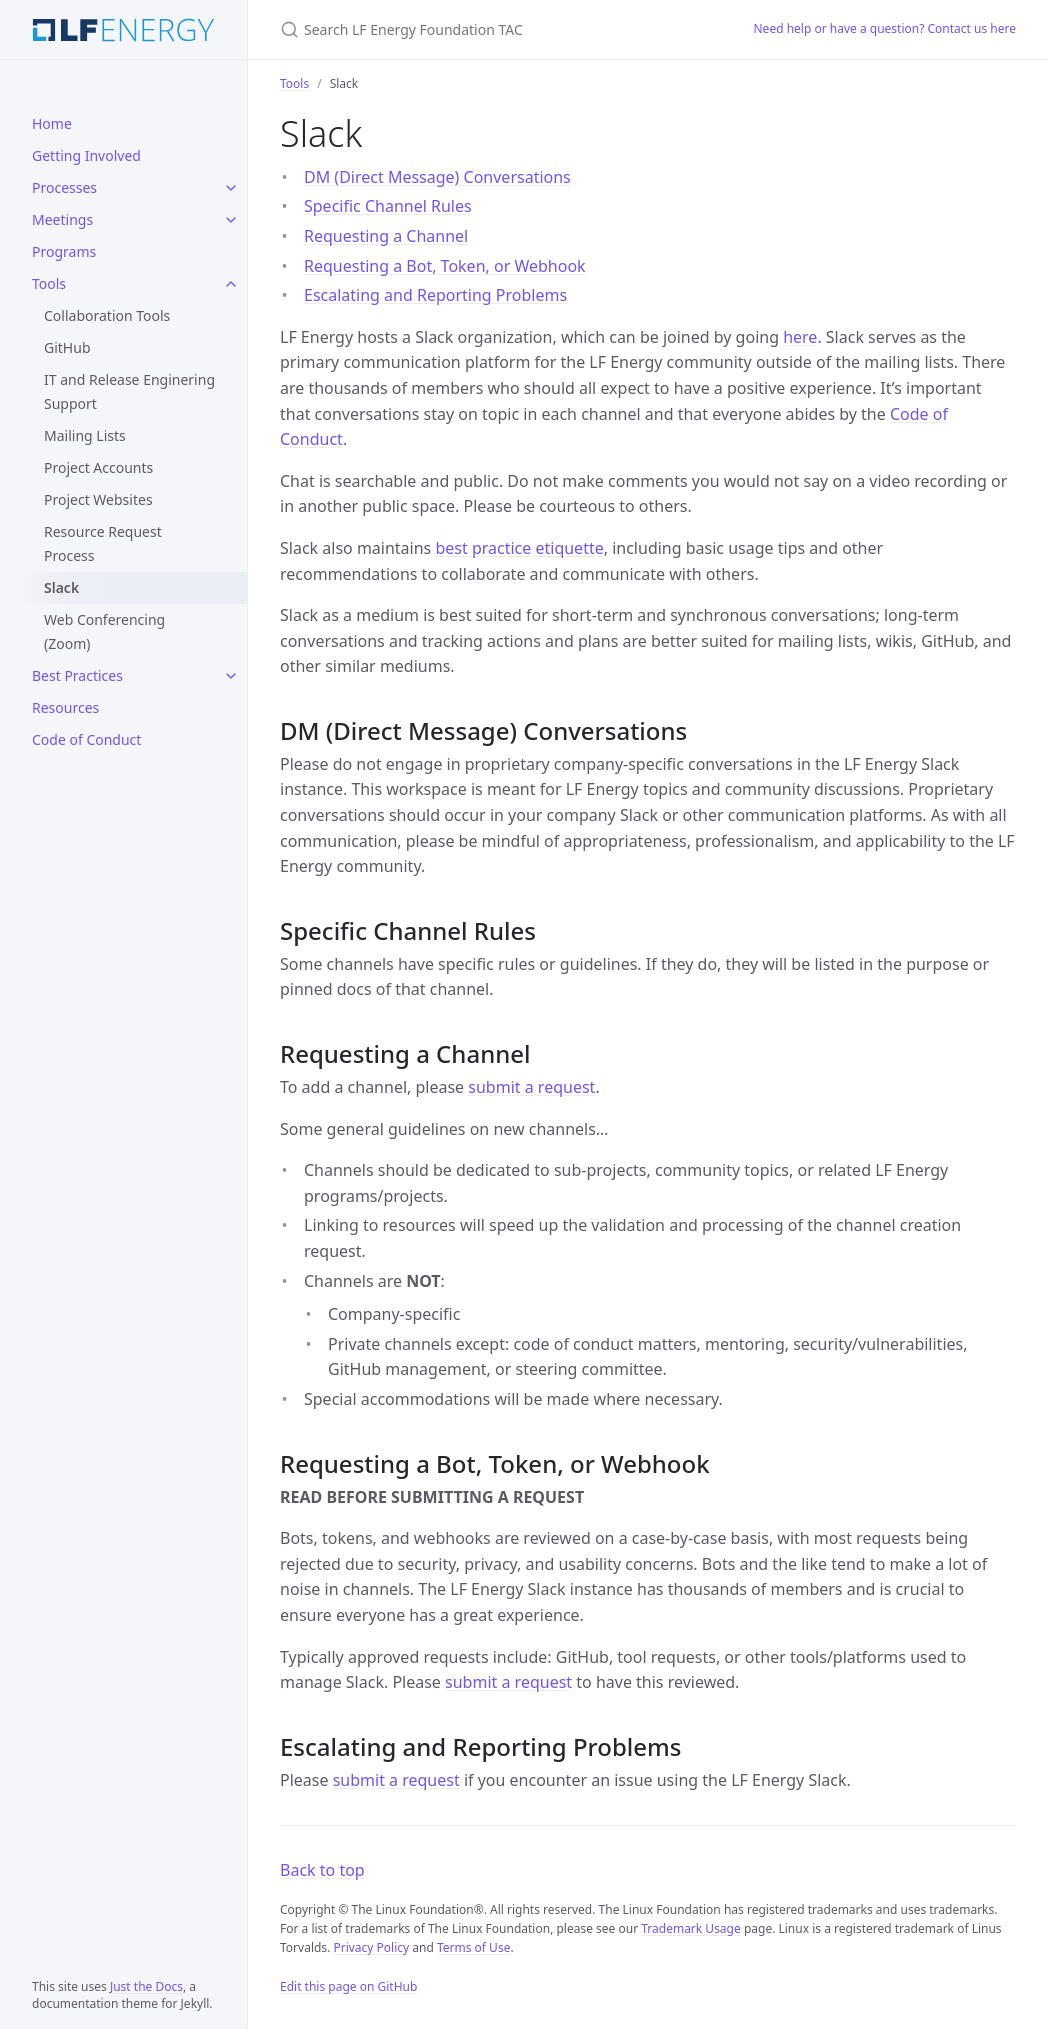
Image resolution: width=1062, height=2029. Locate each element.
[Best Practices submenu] (231, 676)
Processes (64, 187)
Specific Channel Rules (388, 206)
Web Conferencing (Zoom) (104, 631)
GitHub (67, 347)
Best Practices (77, 675)
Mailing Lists (85, 435)
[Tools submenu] (231, 284)
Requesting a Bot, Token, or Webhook (445, 266)
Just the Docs (146, 1986)
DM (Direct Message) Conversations (437, 177)
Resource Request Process (103, 543)
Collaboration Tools (107, 315)
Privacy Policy (371, 1947)
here (800, 337)
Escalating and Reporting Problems (435, 295)
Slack (61, 587)
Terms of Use (473, 1947)
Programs (64, 251)
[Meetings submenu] (231, 220)
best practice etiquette (519, 548)
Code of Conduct (86, 739)
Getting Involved (86, 155)
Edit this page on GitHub (348, 1986)
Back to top (322, 1870)
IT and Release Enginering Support (129, 391)
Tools (49, 283)
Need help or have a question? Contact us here (885, 28)
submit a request (531, 1087)
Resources (65, 707)
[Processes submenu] (231, 188)
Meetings (62, 219)
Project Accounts (98, 467)
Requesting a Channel (386, 236)
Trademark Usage (691, 1928)
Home (52, 123)
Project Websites (98, 499)
